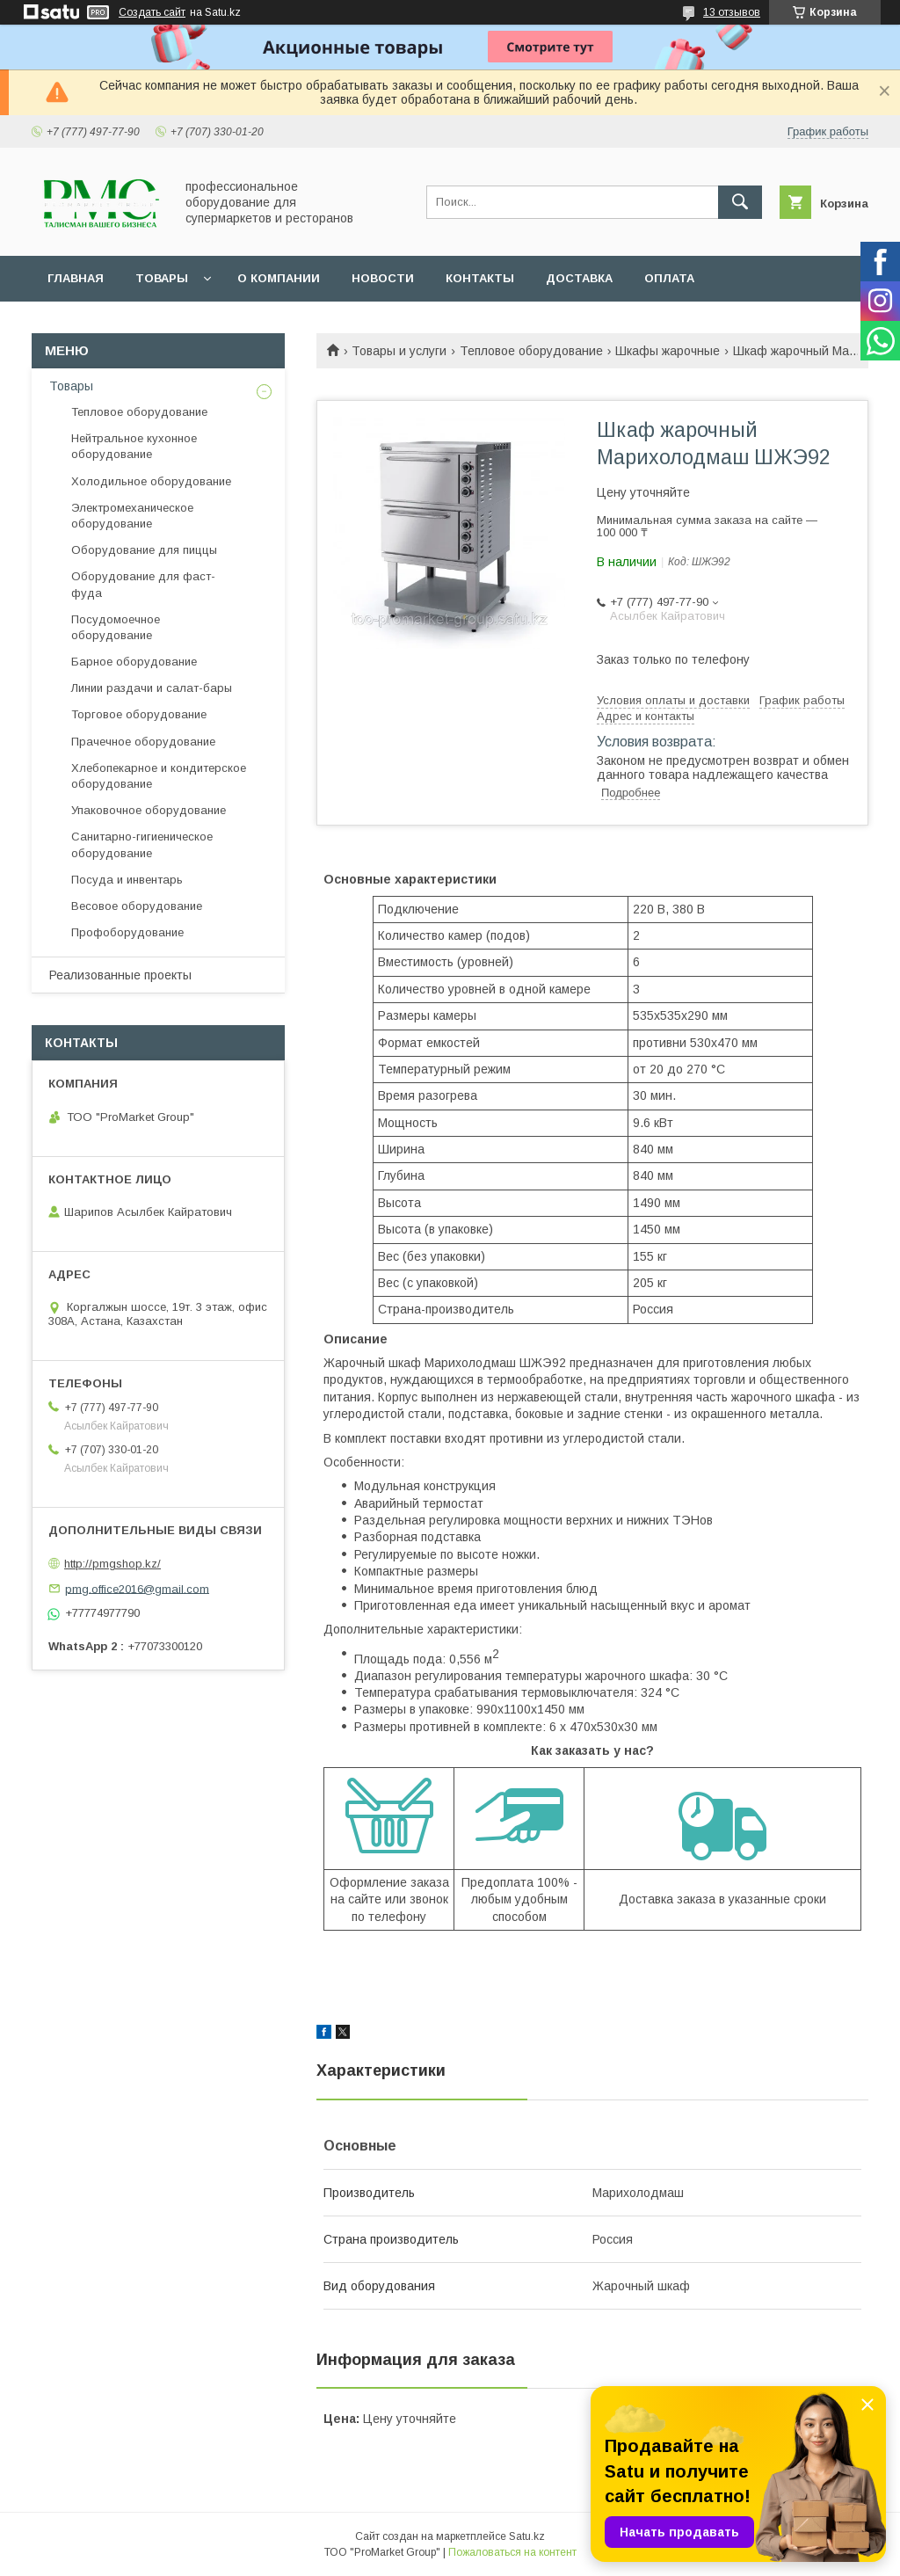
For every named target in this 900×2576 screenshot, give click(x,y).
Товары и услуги (399, 351)
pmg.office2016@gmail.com (137, 1588)
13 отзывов (731, 12)
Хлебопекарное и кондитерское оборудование (158, 775)
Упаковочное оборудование (148, 810)
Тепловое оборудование (531, 351)
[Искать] (740, 202)
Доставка (579, 278)
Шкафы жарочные (667, 351)
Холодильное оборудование (151, 481)
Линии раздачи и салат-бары (151, 688)
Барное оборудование (134, 661)
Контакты (480, 278)
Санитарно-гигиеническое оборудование (142, 844)
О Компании (278, 278)
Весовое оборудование (136, 906)
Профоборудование (127, 932)
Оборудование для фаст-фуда (143, 584)
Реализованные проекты (120, 975)
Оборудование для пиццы (144, 550)
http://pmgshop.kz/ (112, 1563)
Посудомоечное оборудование (115, 627)
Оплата (669, 278)
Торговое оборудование (139, 714)
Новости (383, 278)
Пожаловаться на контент (512, 2552)
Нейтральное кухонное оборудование (134, 446)
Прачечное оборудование (143, 741)
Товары (161, 278)
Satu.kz (527, 2536)
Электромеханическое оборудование (132, 515)
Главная (75, 278)
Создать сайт (152, 12)
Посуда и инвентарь (127, 879)
